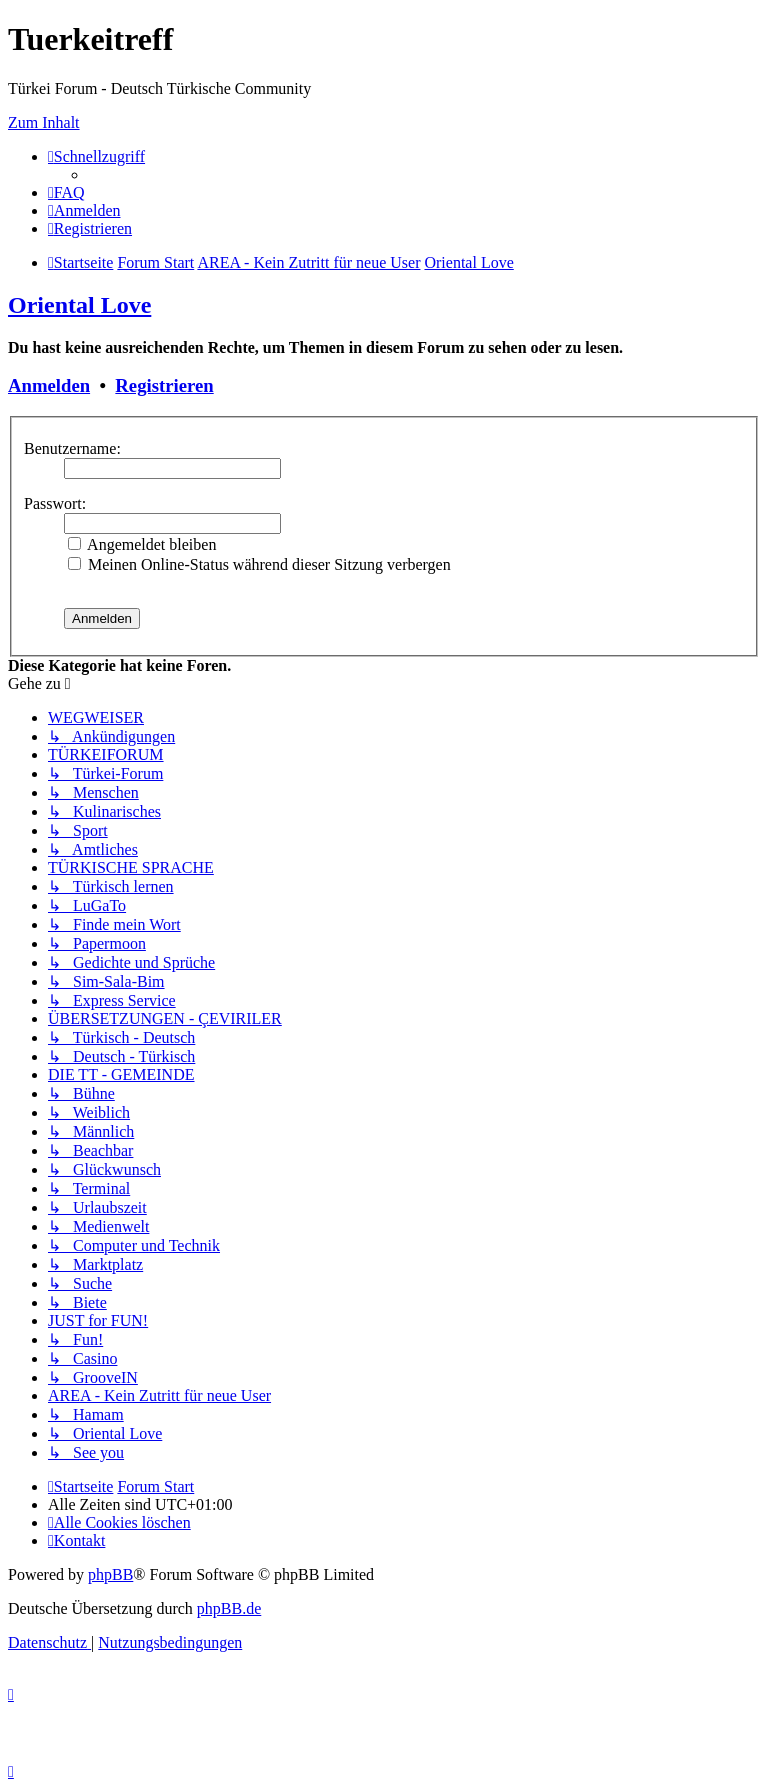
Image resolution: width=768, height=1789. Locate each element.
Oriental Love (79, 305)
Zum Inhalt (44, 122)
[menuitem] (66, 192)
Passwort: (55, 503)
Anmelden (49, 385)
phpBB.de (229, 1608)
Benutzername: (72, 448)
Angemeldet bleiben (142, 544)
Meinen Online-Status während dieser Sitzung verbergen (259, 564)
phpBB (110, 1574)
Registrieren (164, 385)
